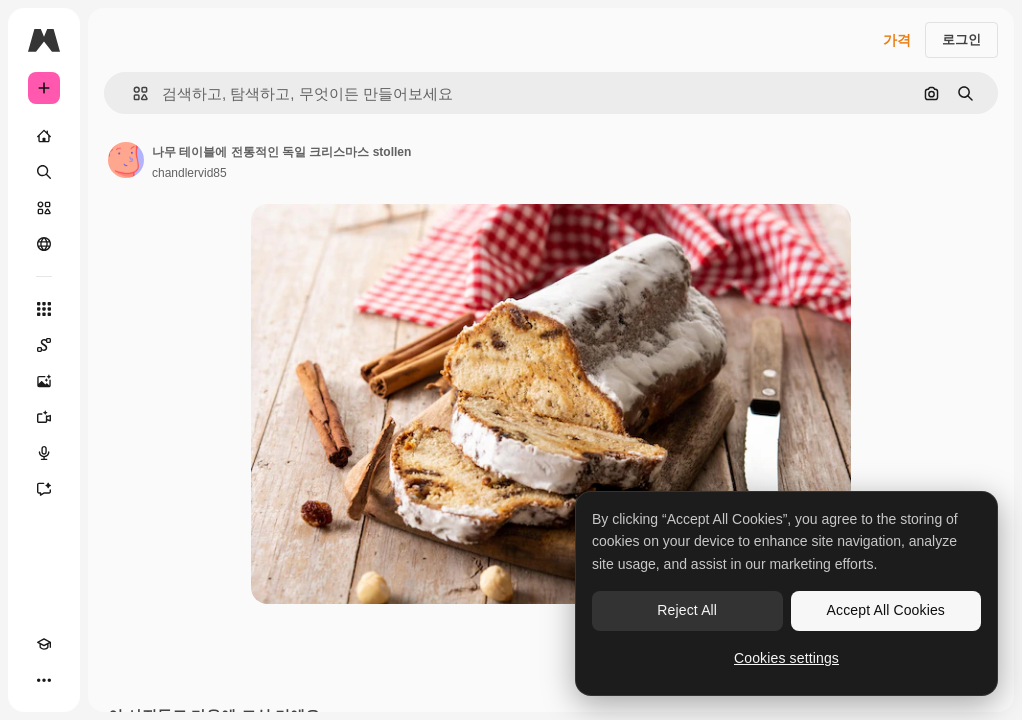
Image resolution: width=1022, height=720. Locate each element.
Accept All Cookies (886, 610)
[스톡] (44, 208)
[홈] (44, 136)
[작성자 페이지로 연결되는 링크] (126, 160)
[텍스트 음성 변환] (44, 453)
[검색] (44, 172)
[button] (132, 93)
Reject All (687, 610)
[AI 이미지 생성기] (44, 381)
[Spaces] (44, 345)
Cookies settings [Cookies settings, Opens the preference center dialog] (786, 658)
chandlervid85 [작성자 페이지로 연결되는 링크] (189, 173)
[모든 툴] (44, 309)
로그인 (961, 39)
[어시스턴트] (44, 489)
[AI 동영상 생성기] (44, 417)
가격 (897, 40)
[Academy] (44, 644)
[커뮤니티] (44, 244)
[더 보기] (44, 680)
